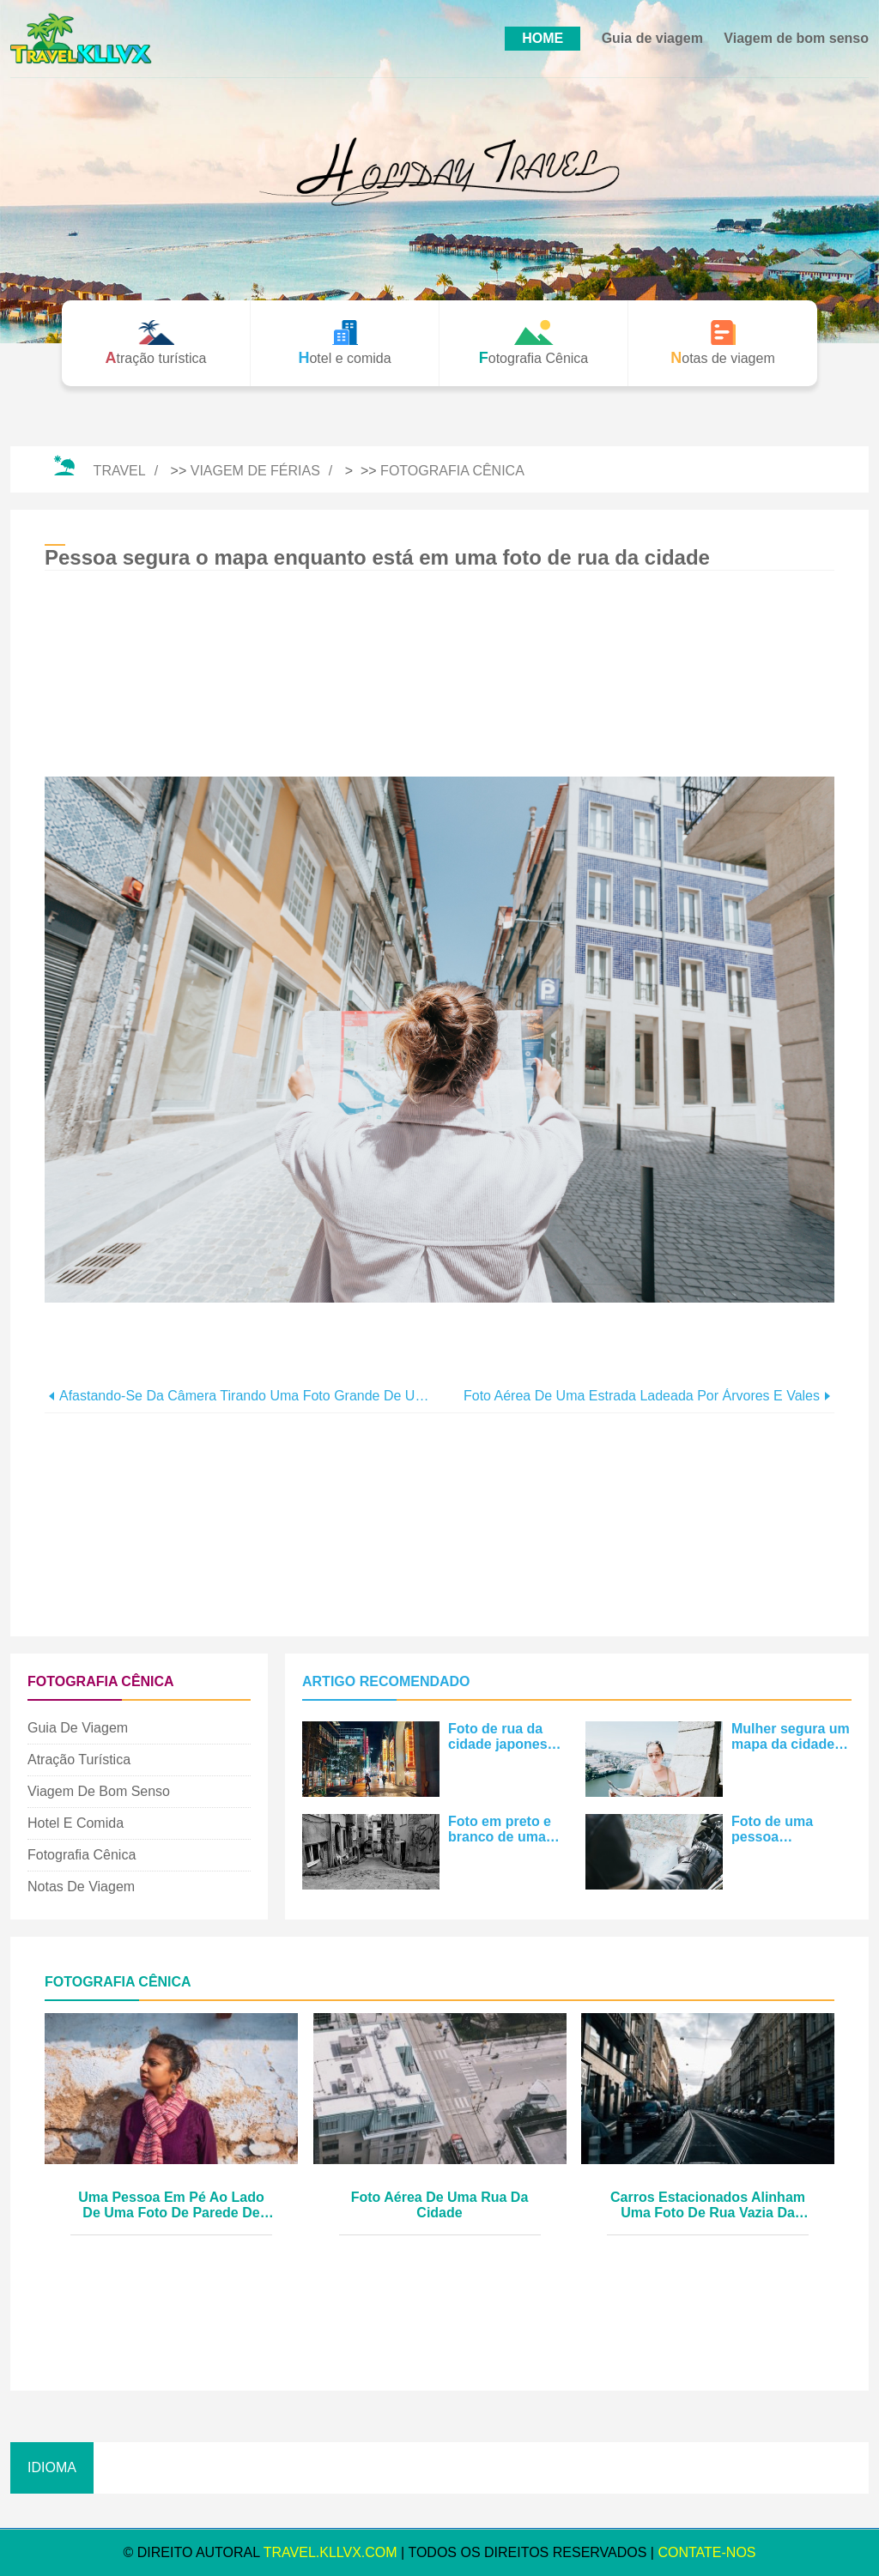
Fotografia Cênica (452, 470)
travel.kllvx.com (330, 2552)
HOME (542, 38)
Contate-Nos (706, 2552)
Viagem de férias (255, 470)
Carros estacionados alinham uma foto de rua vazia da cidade (707, 2206)
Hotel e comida (75, 1823)
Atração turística (78, 1759)
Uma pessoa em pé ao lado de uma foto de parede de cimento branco (171, 2206)
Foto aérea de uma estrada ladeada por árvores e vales (642, 1395)
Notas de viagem (81, 1886)
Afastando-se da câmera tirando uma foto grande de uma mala (249, 1395)
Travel (120, 470)
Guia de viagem (652, 38)
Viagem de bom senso (796, 38)
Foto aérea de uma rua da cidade (440, 2205)
